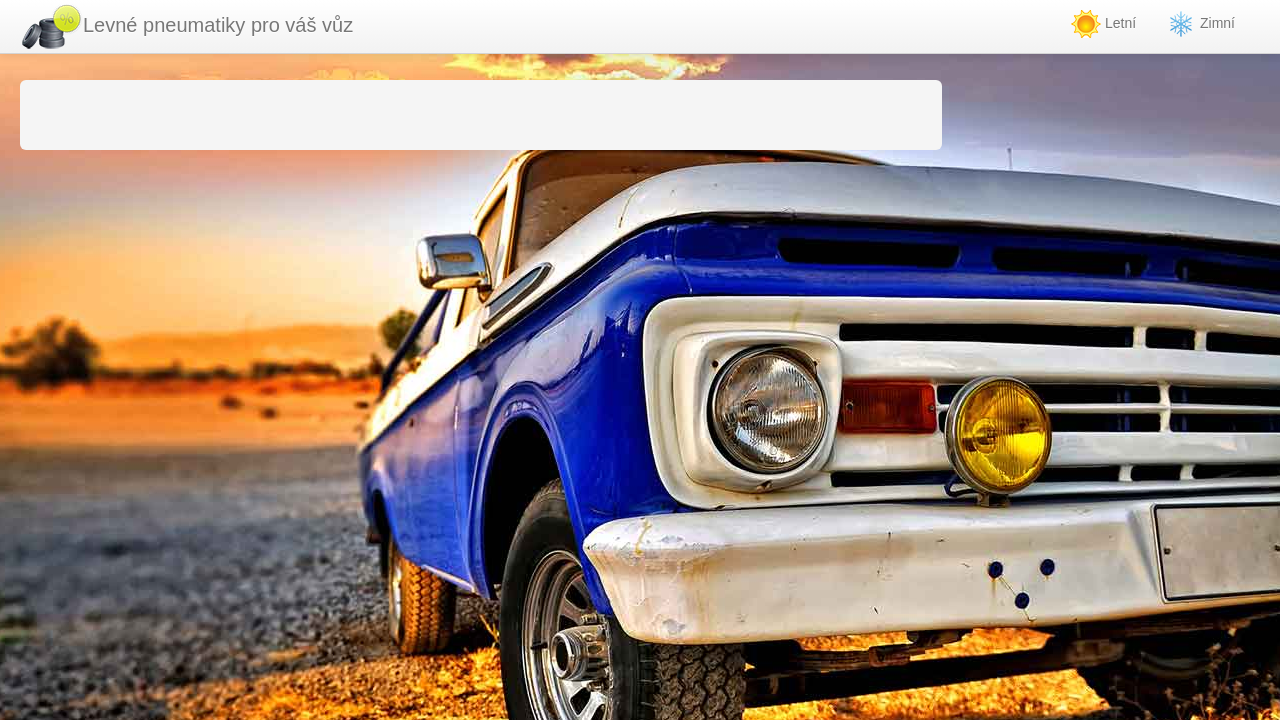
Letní (1103, 24)
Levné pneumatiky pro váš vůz (186, 26)
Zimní (1200, 24)
